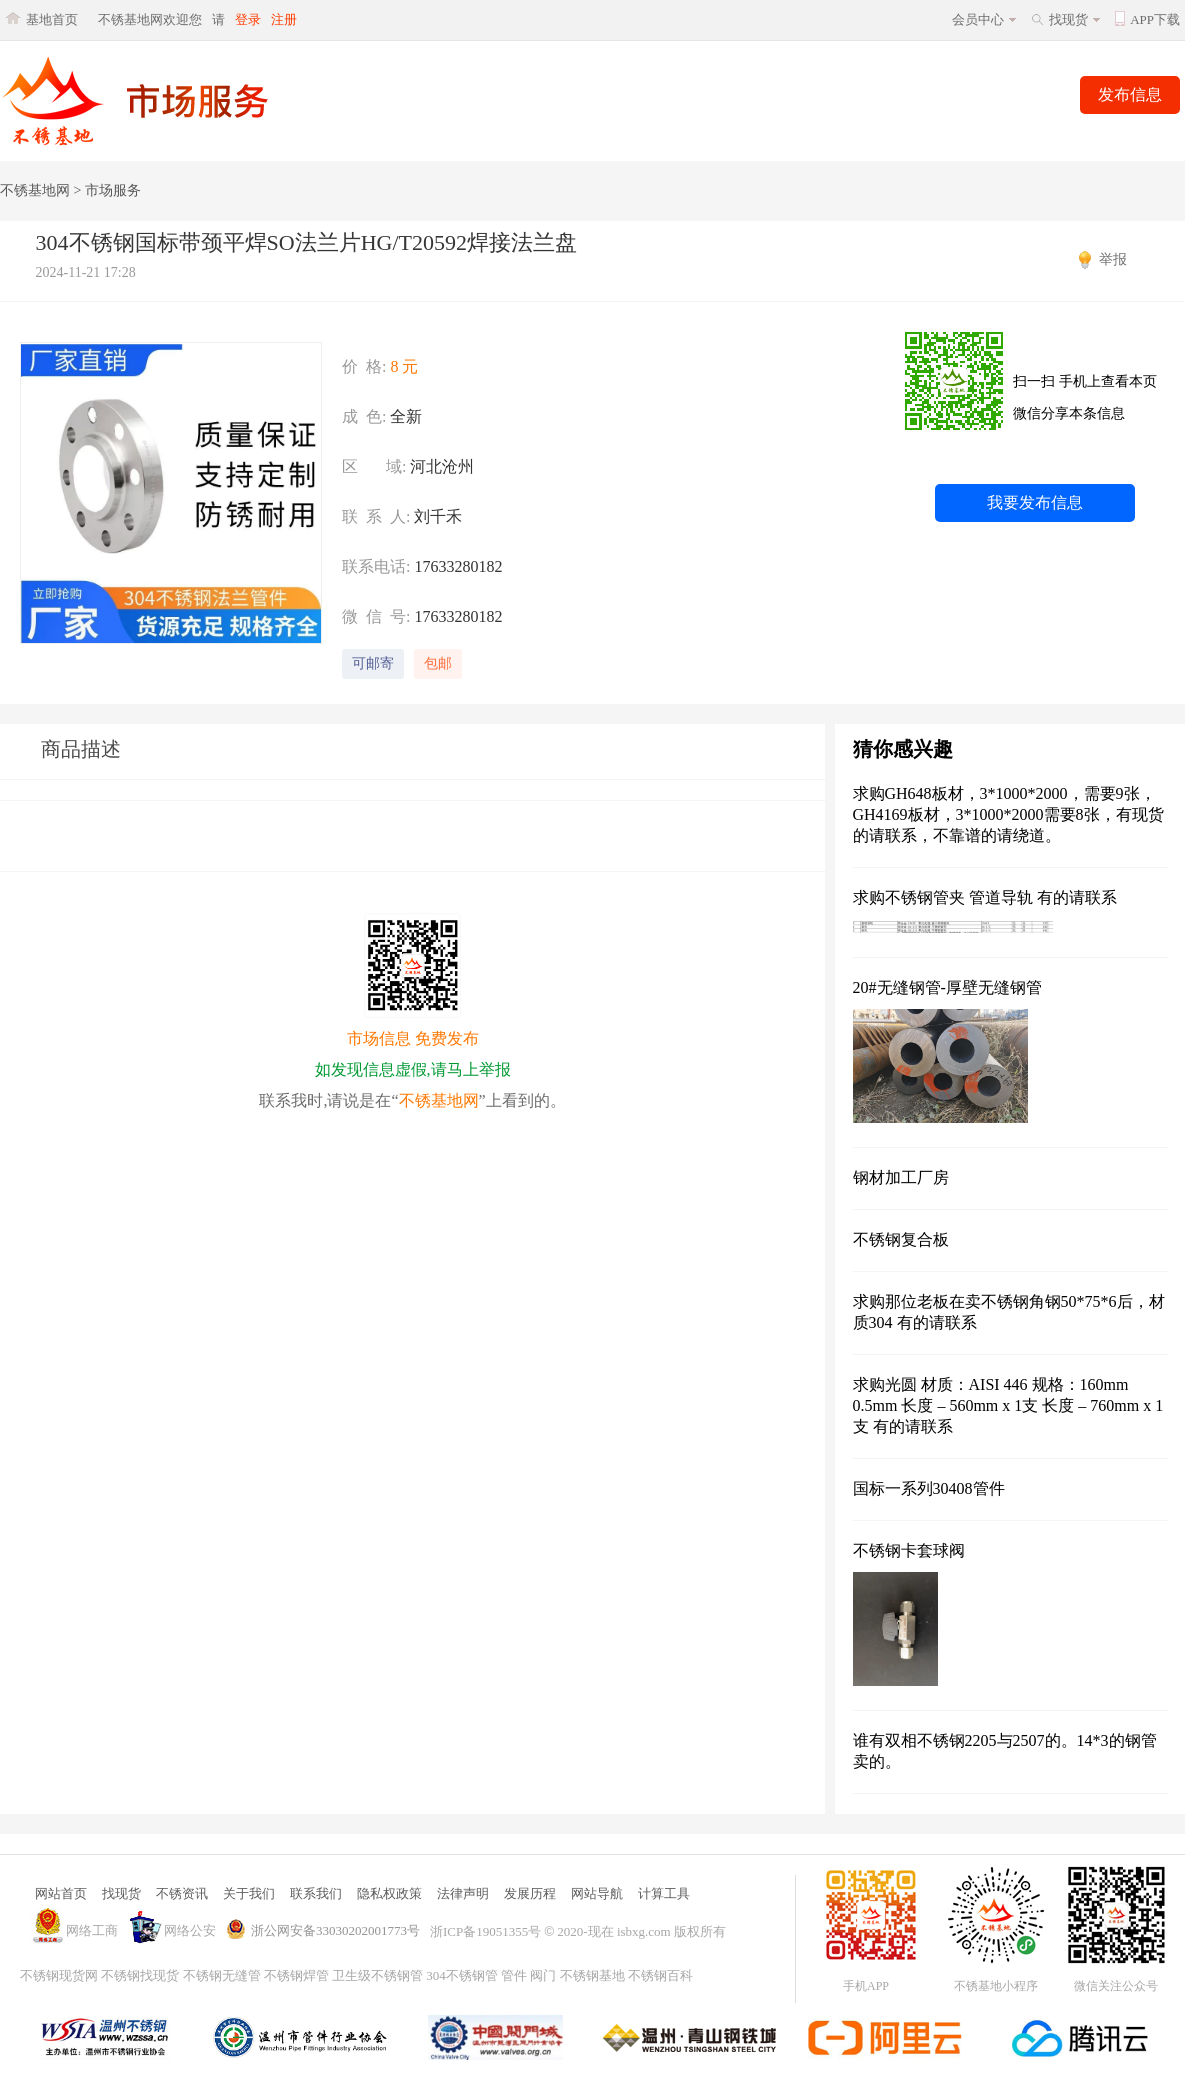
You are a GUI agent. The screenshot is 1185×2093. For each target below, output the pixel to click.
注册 (284, 19)
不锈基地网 (35, 190)
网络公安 (190, 1930)
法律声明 (463, 1893)
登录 (248, 19)
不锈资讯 (182, 1893)
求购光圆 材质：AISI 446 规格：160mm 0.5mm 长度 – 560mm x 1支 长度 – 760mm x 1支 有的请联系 (1008, 1405)
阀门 (543, 1975)
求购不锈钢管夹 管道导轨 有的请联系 (985, 897)
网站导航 (597, 1893)
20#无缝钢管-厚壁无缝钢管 (947, 987)
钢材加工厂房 (901, 1177)
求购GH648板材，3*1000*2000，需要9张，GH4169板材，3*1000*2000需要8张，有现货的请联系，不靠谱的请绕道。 (1008, 814)
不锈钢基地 (592, 1975)
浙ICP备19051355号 (485, 1931)
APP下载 (1155, 19)
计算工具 (664, 1893)
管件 (514, 1975)
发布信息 (1130, 94)
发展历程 (530, 1893)
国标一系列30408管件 (929, 1488)
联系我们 (316, 1893)
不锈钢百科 (660, 1975)
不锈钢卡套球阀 (909, 1550)
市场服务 (113, 190)
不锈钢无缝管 (222, 1975)
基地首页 (52, 19)
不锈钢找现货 (140, 1975)
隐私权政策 (389, 1893)
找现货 (1068, 19)
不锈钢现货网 (59, 1975)
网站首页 (61, 1893)
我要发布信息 (1035, 502)
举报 (1113, 259)
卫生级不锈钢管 (377, 1975)
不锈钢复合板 (901, 1239)
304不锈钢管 (462, 1975)
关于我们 (249, 1893)
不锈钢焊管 (296, 1975)
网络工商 (92, 1930)
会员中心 (978, 19)
